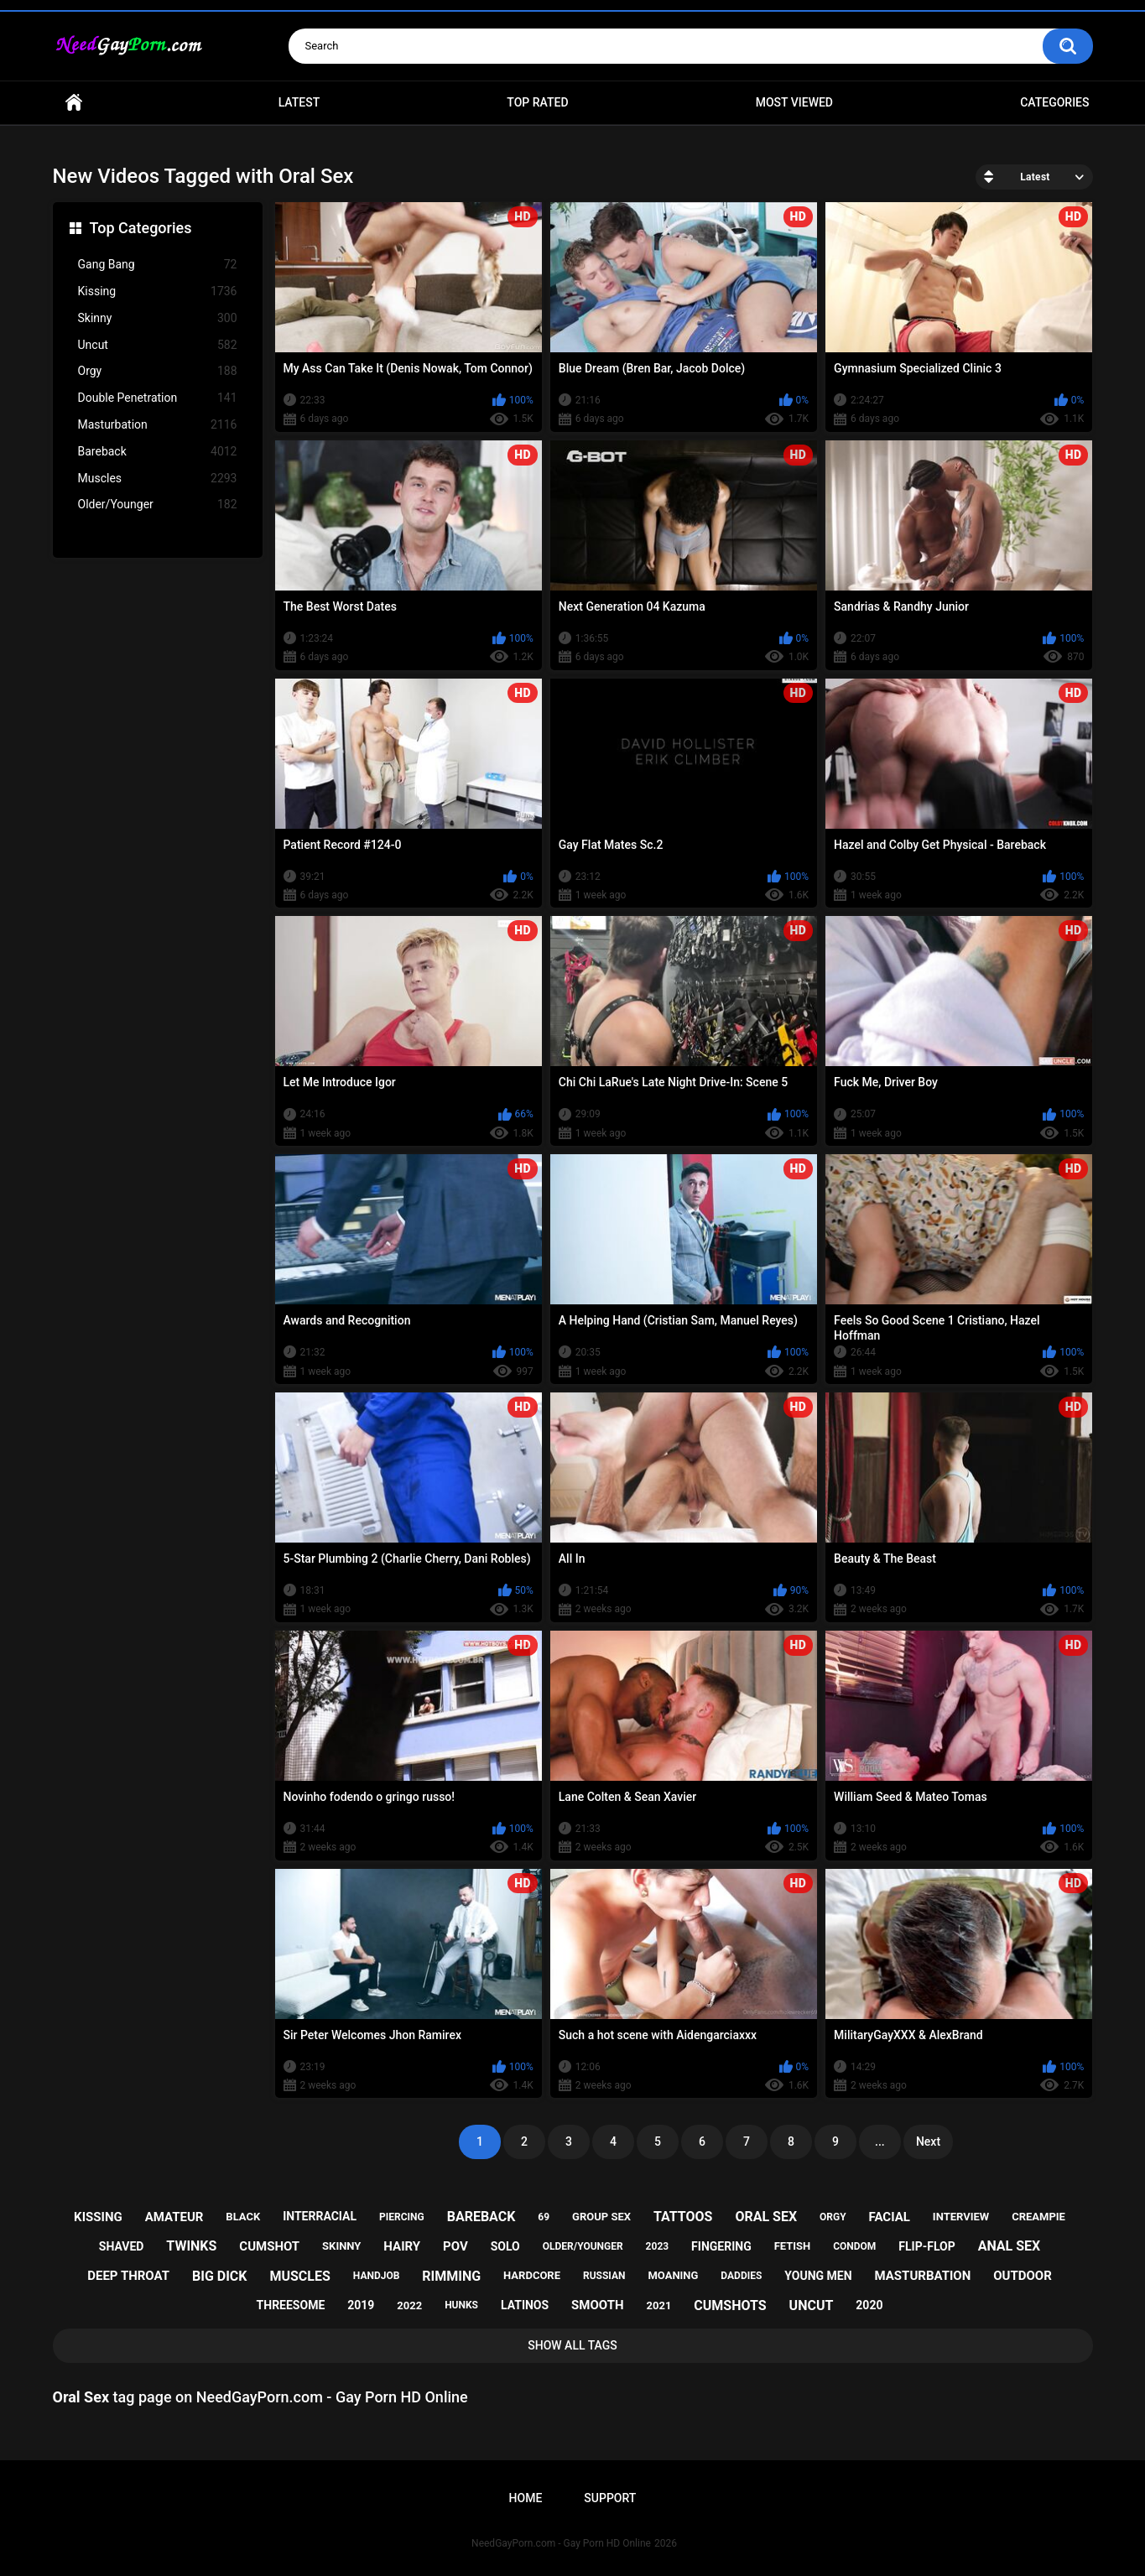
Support (610, 2498)
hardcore (531, 2275)
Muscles (157, 478)
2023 (657, 2246)
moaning (673, 2275)
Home (74, 102)
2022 (409, 2305)
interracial (320, 2216)
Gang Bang (157, 265)
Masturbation (157, 425)
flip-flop (926, 2246)
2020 (869, 2305)
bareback (481, 2217)
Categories (1054, 102)
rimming (451, 2276)
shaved (121, 2246)
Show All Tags (572, 2345)
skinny (341, 2246)
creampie (1038, 2216)
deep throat (128, 2275)
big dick (219, 2276)
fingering (721, 2246)
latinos (525, 2305)
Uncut (157, 345)
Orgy (157, 371)
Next (928, 2141)
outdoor (1022, 2275)
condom (854, 2246)
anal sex (1009, 2246)
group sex (601, 2216)
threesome (291, 2305)
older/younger (583, 2246)
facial (889, 2217)
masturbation (923, 2275)
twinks (191, 2246)
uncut (811, 2305)
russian (604, 2276)
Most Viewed (794, 102)
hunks (461, 2305)
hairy (401, 2246)
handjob (376, 2276)
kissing (98, 2217)
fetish (792, 2246)
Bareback (157, 452)
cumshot (269, 2246)
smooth (597, 2305)
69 (543, 2217)
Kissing (157, 291)
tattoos (683, 2217)
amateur (174, 2217)
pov (455, 2246)
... (880, 2141)
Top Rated (537, 102)
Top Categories (141, 228)
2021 (659, 2305)
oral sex (766, 2217)
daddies (741, 2276)
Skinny (157, 318)
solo (505, 2246)
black (243, 2216)
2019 (360, 2305)
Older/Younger (157, 504)
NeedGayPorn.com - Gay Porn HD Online (561, 2543)
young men (817, 2275)
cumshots (730, 2305)
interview (961, 2216)
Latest (299, 102)
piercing (401, 2217)
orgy (833, 2217)
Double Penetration (157, 398)
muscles (299, 2276)
